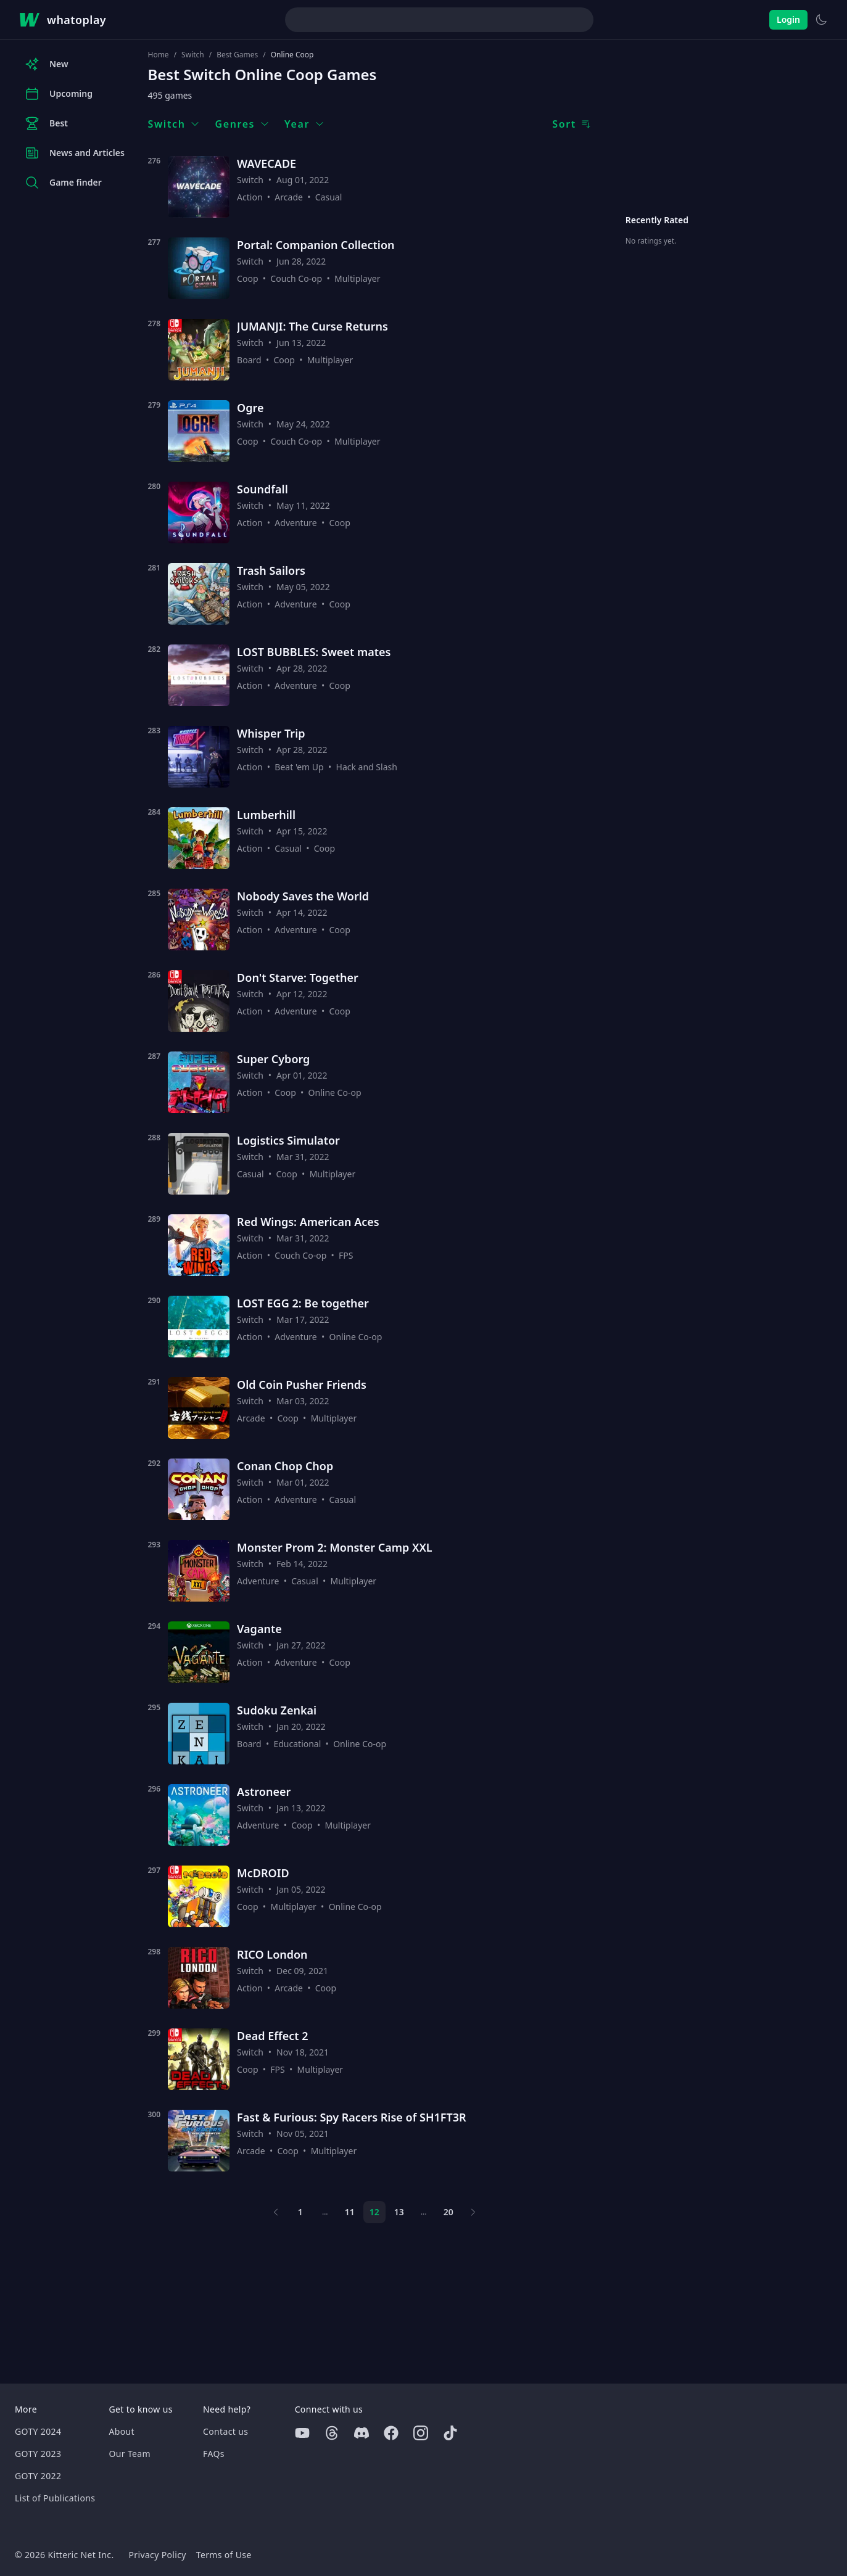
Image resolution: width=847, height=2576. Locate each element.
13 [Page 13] (399, 2212)
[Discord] (361, 2433)
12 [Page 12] (374, 2212)
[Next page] (473, 2212)
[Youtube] (302, 2433)
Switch (192, 55)
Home (158, 55)
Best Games (237, 55)
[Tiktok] (450, 2433)
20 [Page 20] (448, 2212)
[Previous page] (276, 2212)
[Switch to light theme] (821, 20)
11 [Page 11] (350, 2212)
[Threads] (331, 2433)
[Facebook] (391, 2433)
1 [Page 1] (300, 2212)
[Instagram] (420, 2433)
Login (788, 19)
